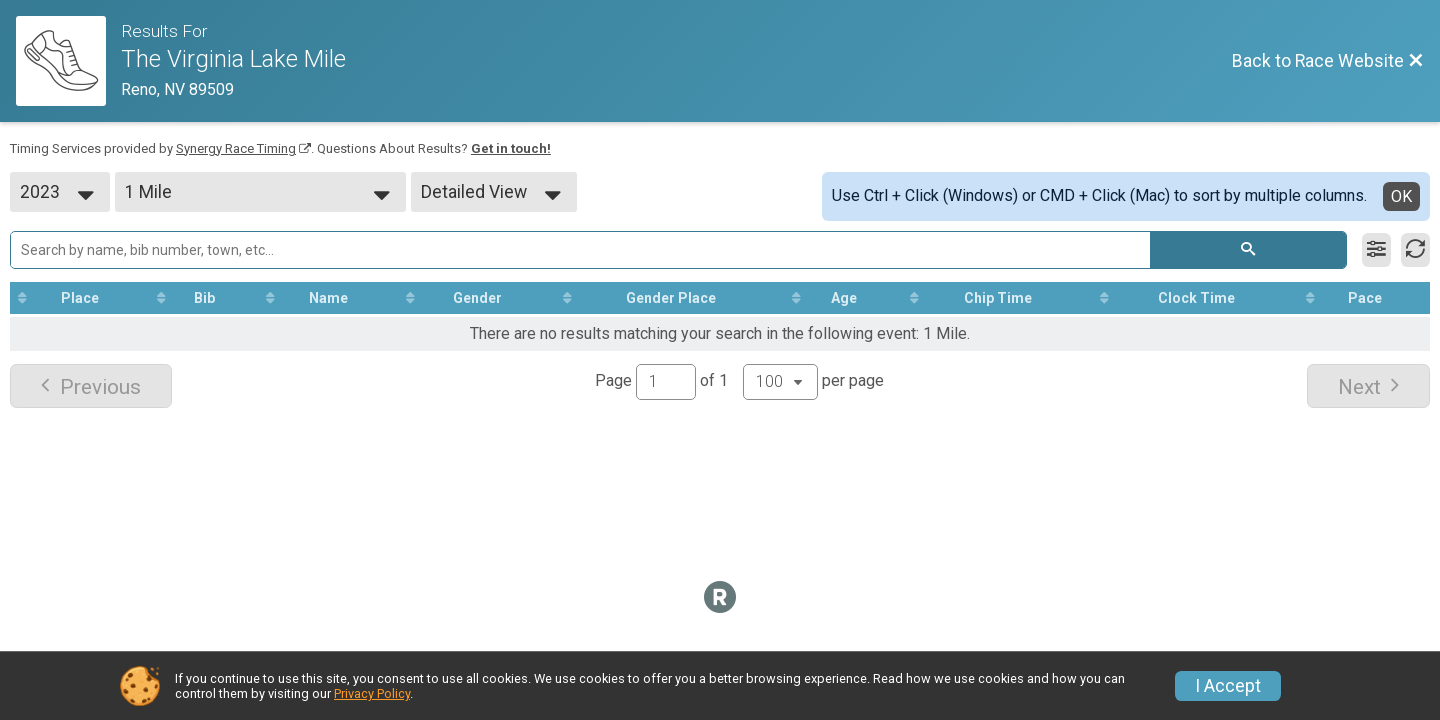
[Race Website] (68, 61)
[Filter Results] (1376, 250)
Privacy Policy (372, 693)
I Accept (1228, 686)
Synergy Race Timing (236, 148)
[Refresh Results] (1415, 250)
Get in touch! (511, 148)
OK (1401, 196)
